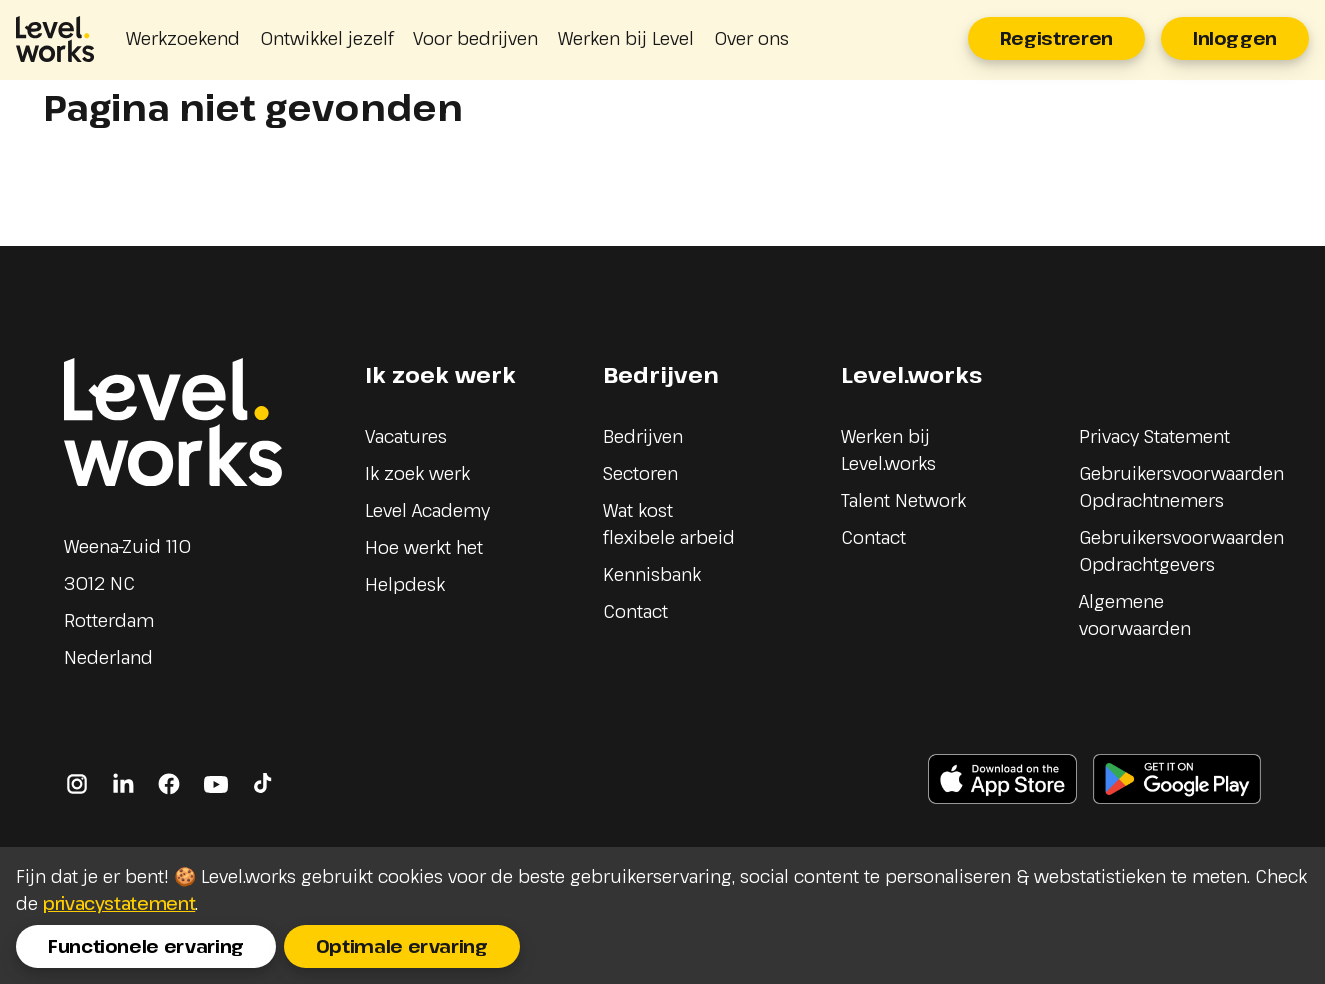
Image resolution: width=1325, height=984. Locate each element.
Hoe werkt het (424, 547)
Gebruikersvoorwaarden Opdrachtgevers (1181, 550)
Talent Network (903, 500)
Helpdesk (405, 584)
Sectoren (640, 473)
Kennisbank (652, 574)
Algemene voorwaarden (1135, 614)
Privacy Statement (1154, 436)
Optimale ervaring (402, 946)
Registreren (1056, 38)
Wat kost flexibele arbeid (669, 523)
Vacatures (406, 436)
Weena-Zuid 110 (127, 546)
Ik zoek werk (417, 473)
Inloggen (1235, 38)
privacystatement (119, 903)
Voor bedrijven (475, 38)
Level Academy (427, 510)
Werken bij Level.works (888, 449)
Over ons (751, 38)
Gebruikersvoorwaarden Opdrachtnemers (1181, 486)
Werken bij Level (626, 38)
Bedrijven (643, 436)
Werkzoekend (183, 38)
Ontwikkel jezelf (326, 38)
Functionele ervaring (146, 946)
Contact (635, 611)
